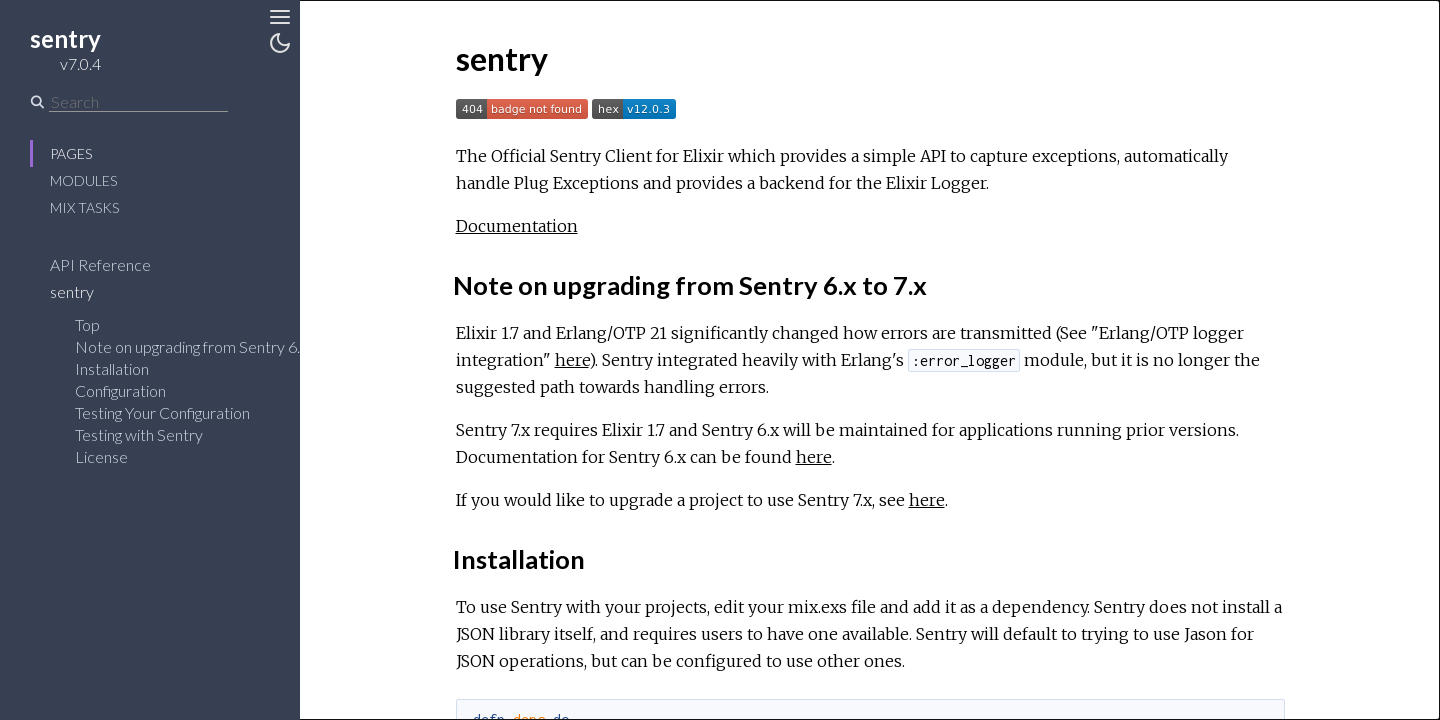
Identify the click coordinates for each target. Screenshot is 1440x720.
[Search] (138, 102)
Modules (83, 180)
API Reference (113, 264)
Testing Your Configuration (162, 412)
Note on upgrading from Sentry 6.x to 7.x (211, 346)
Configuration (120, 390)
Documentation (517, 226)
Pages (71, 153)
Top (87, 324)
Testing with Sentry (139, 434)
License (101, 456)
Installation (112, 368)
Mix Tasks (84, 207)
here (572, 360)
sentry (85, 291)
